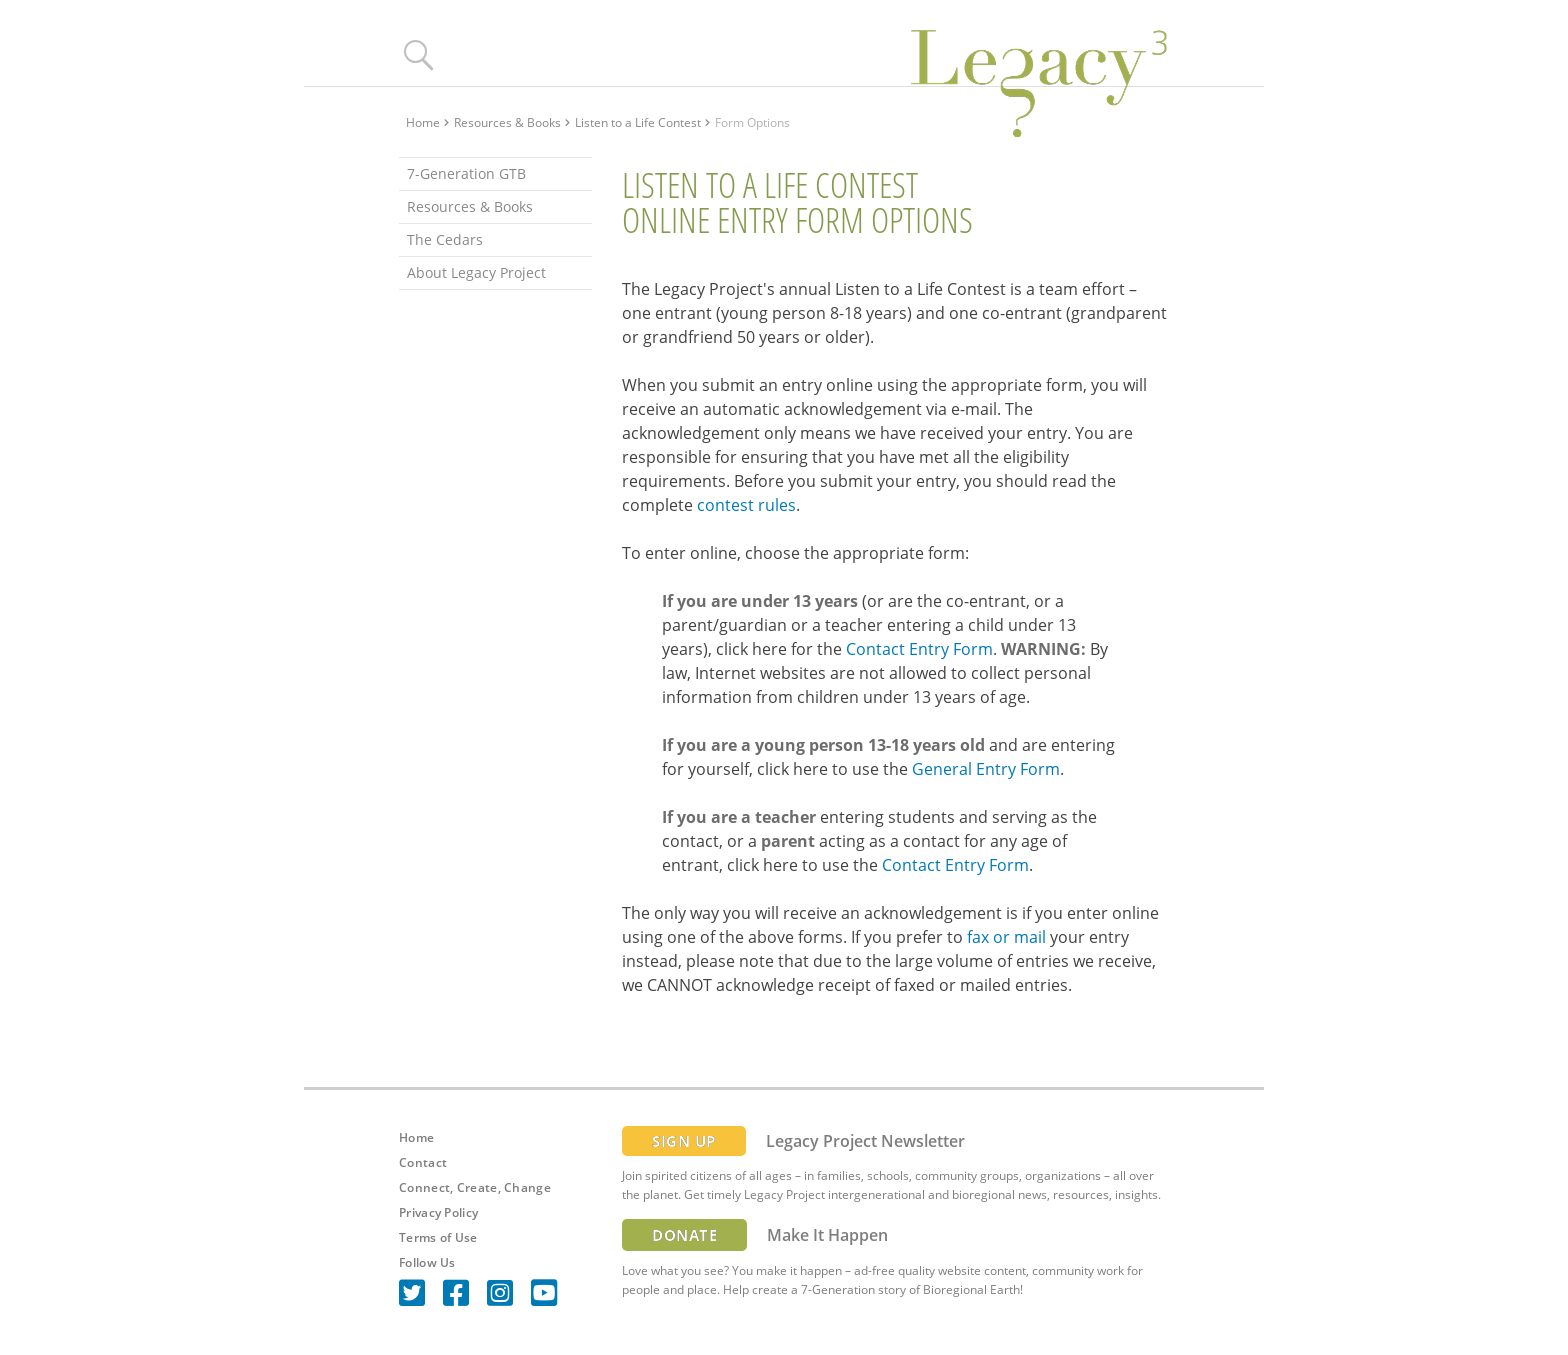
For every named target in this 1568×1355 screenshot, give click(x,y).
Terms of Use (438, 1237)
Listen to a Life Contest (638, 122)
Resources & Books (507, 122)
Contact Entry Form (919, 649)
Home (423, 122)
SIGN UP (684, 1141)
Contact (423, 1162)
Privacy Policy (438, 1212)
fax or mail (1006, 937)
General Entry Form (986, 769)
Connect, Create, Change (475, 1187)
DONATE (684, 1235)
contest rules (746, 505)
